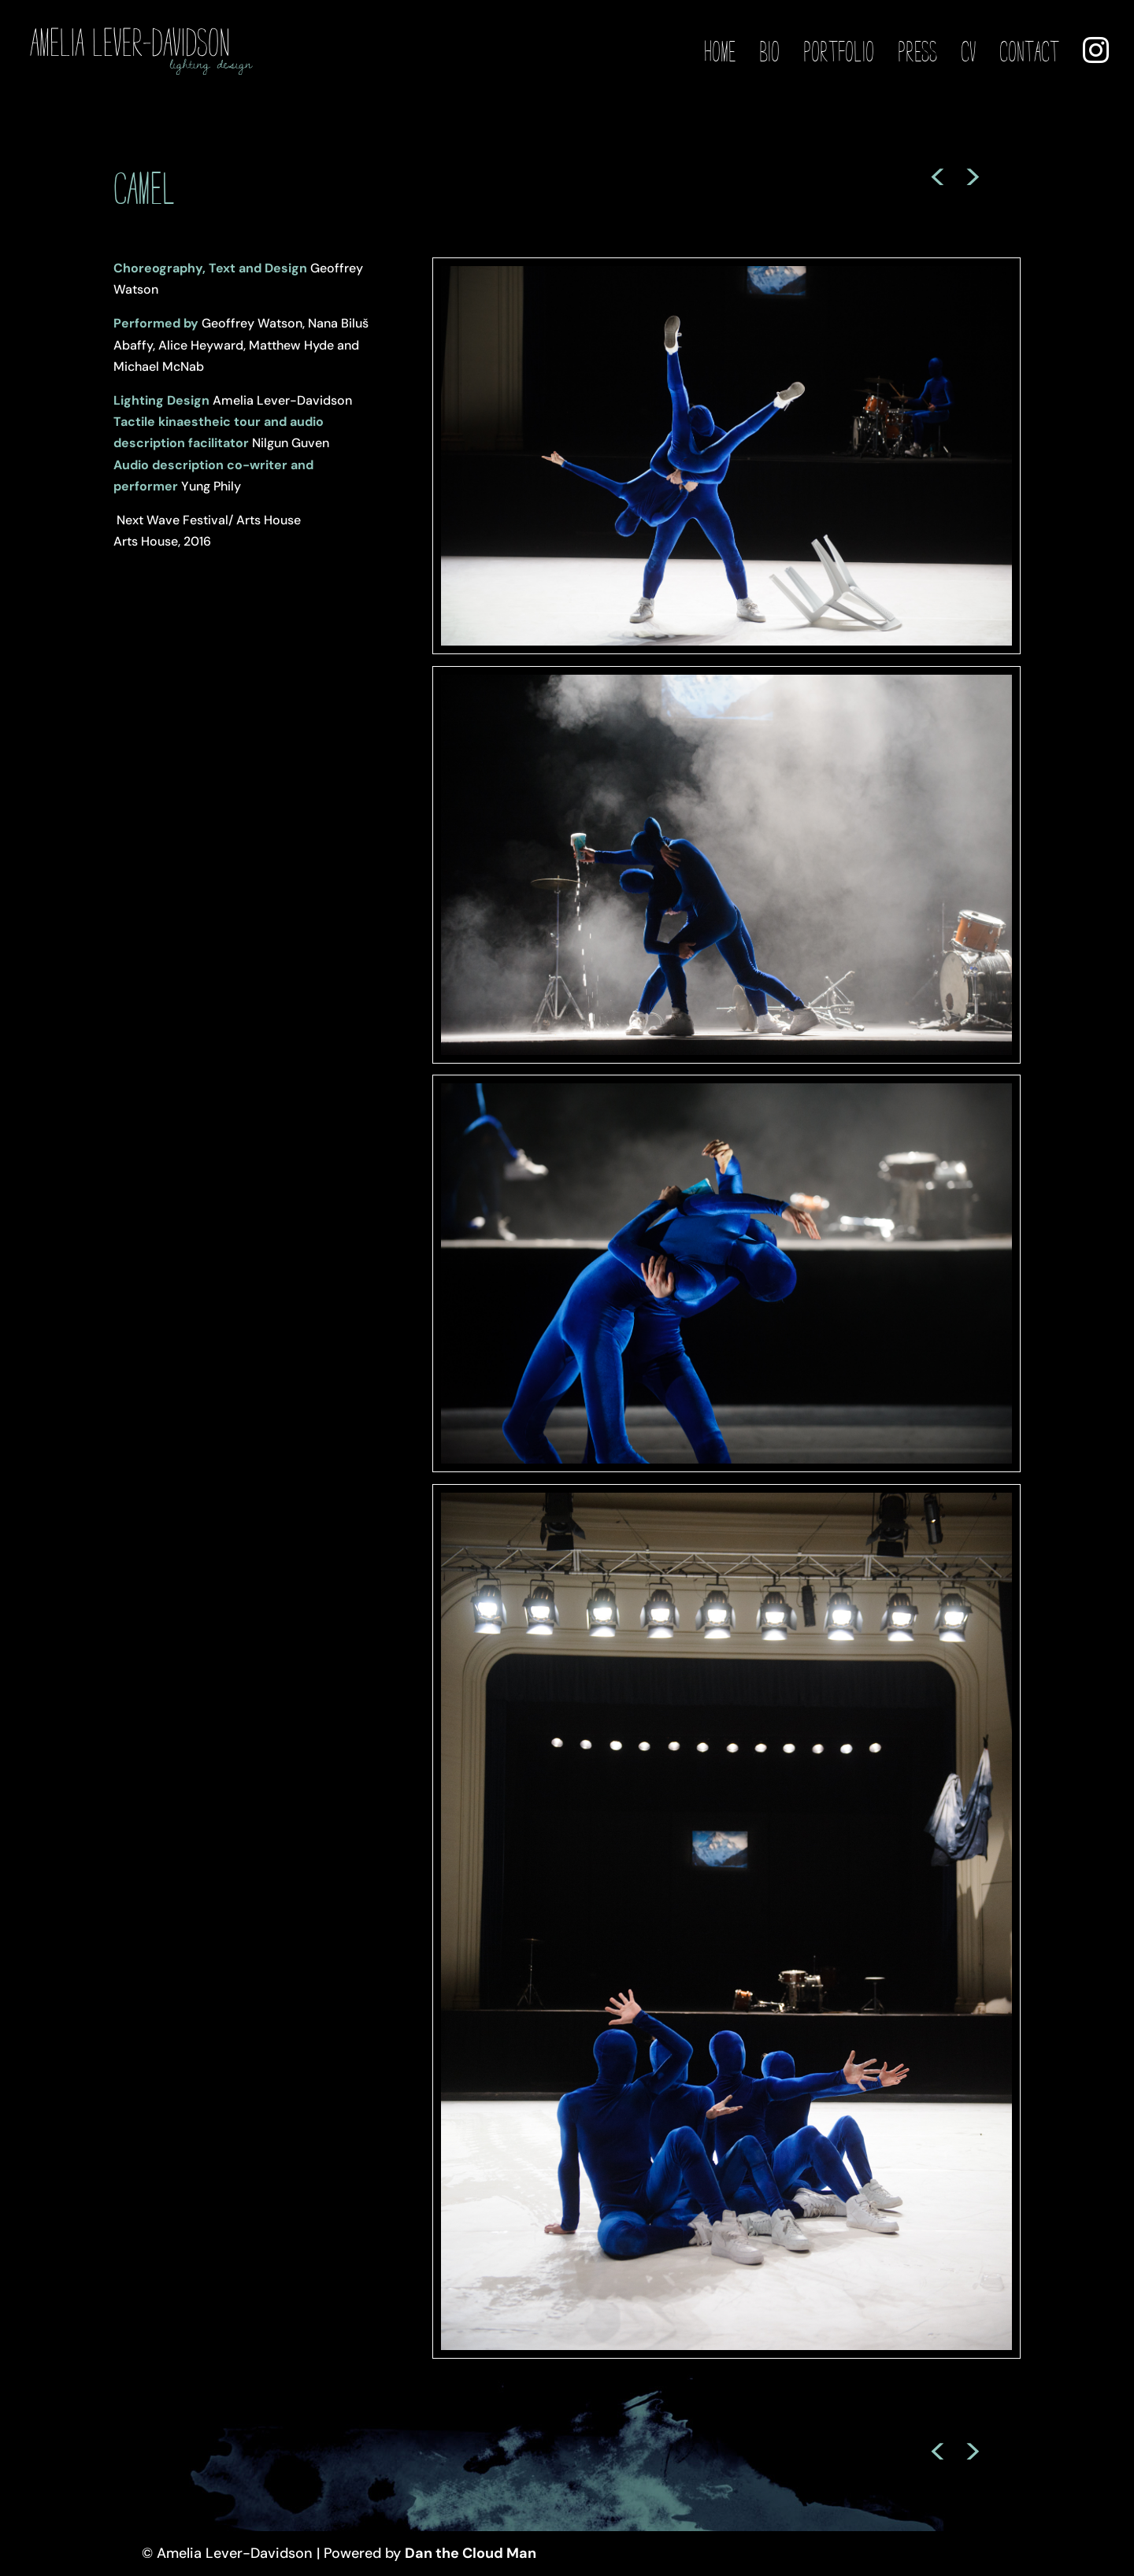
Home (720, 52)
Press (917, 52)
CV (968, 52)
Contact (1029, 52)
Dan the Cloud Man (470, 2553)
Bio (769, 52)
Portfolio (838, 52)
